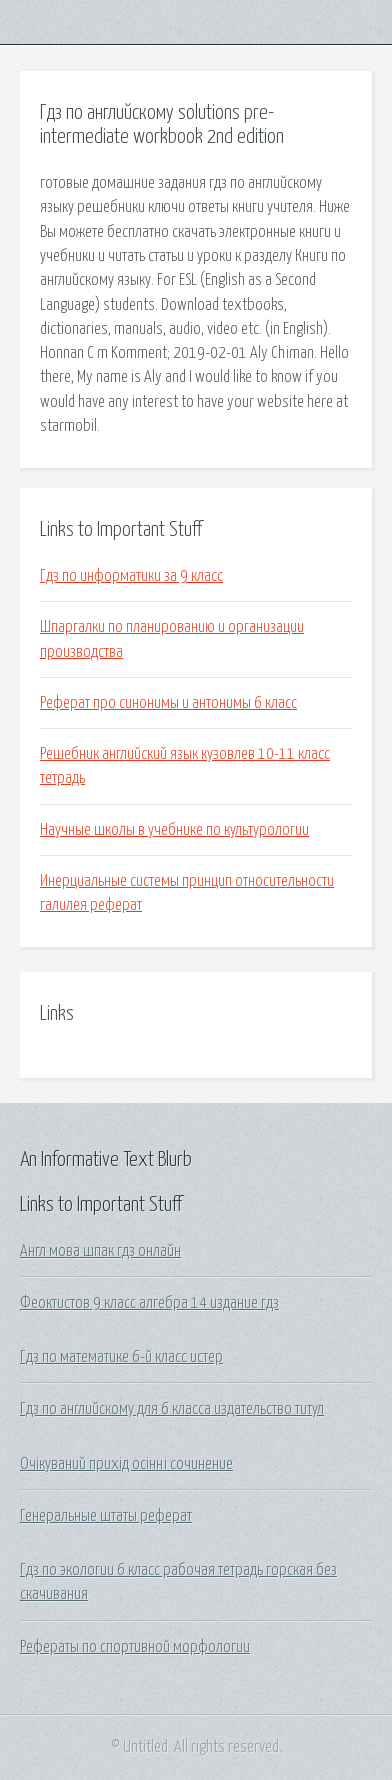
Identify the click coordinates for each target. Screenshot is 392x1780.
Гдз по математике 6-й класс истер (121, 1357)
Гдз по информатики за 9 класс (131, 576)
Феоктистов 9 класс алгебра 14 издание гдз (149, 1303)
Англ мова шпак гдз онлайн (100, 1251)
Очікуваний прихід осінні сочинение (126, 1464)
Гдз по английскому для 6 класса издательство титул (172, 1409)
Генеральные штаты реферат (106, 1516)
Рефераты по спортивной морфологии (135, 1647)
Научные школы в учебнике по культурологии (174, 830)
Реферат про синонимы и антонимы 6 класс (168, 703)
